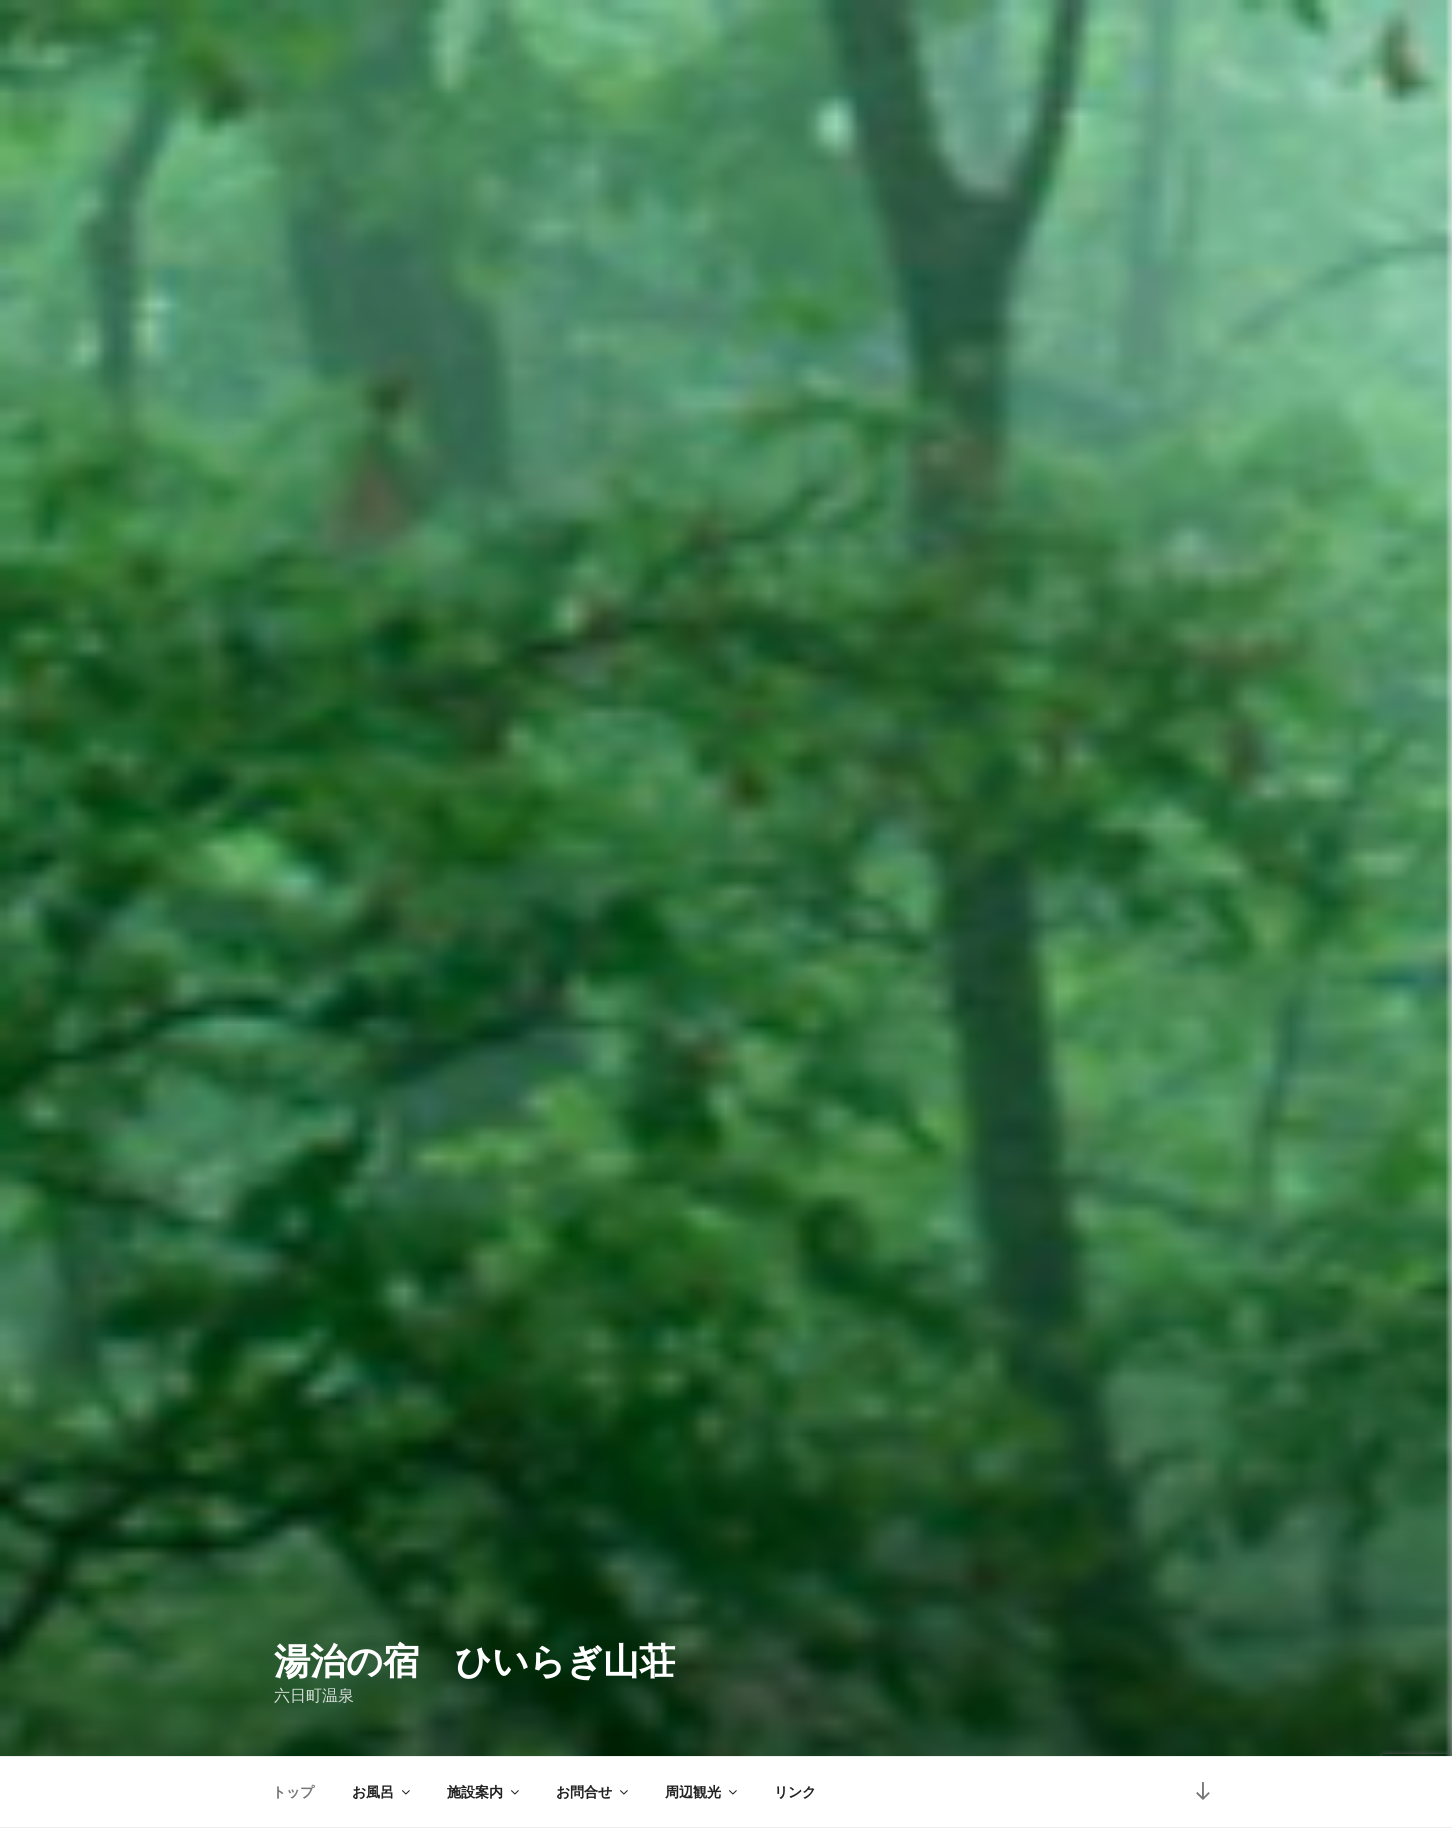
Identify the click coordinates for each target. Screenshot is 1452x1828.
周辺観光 (702, 1792)
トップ (293, 1792)
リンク (795, 1792)
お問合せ (593, 1792)
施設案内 (484, 1792)
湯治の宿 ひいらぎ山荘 (474, 1661)
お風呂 (382, 1792)
